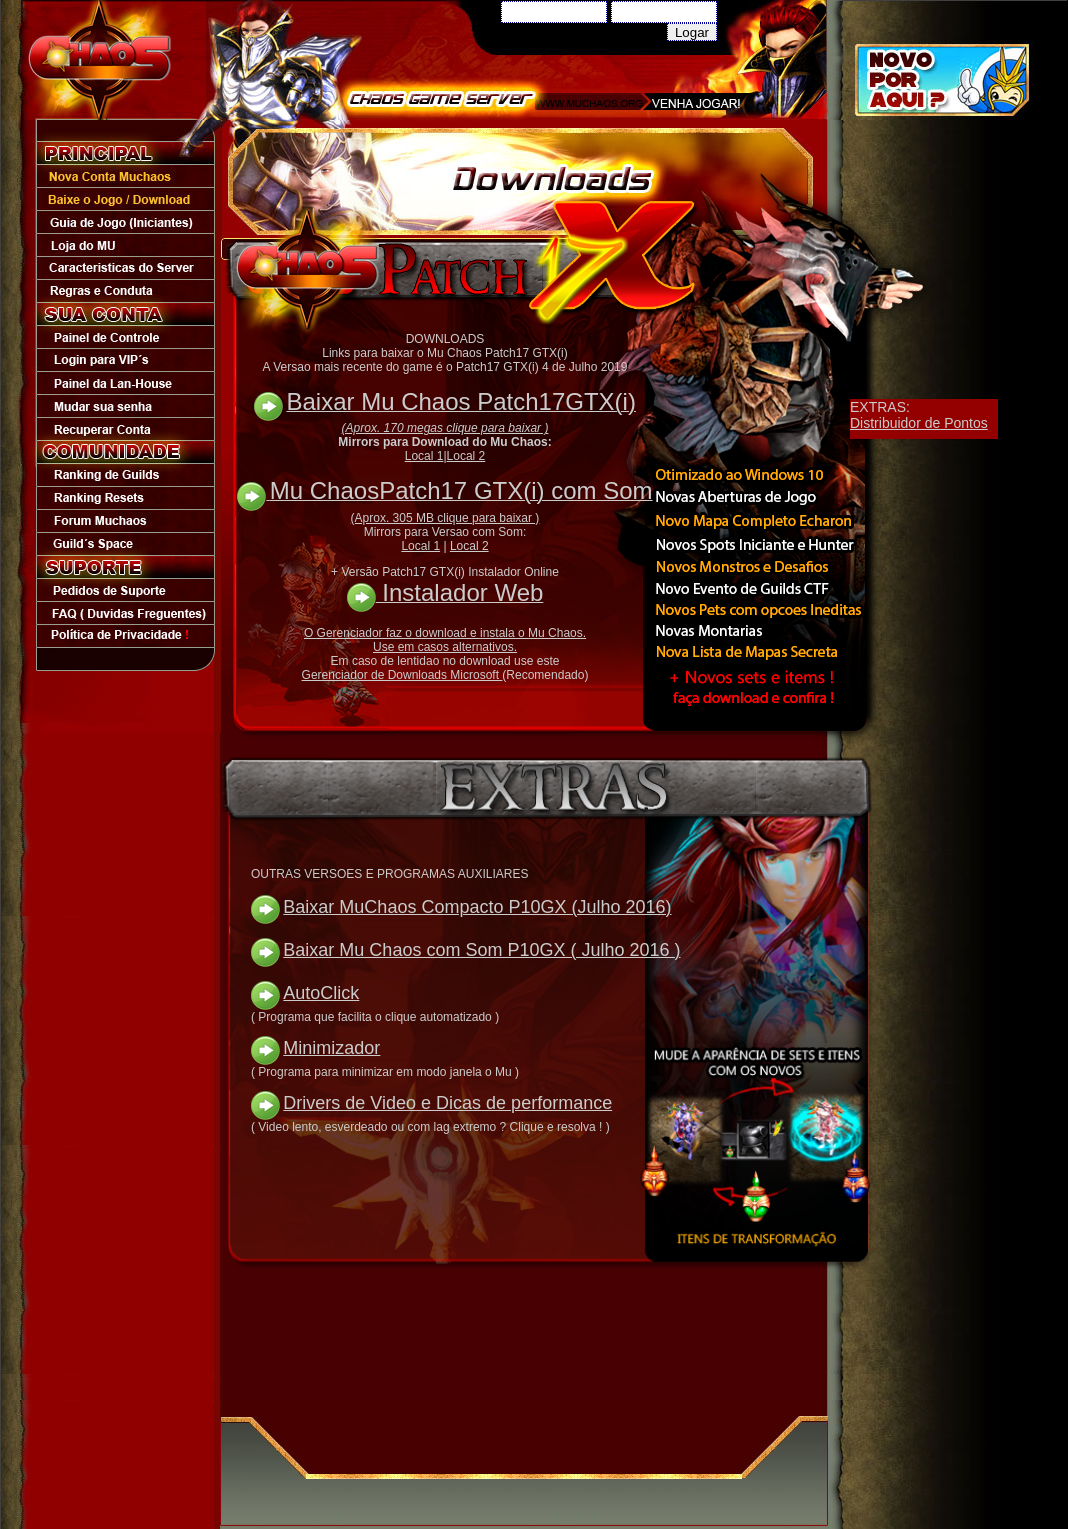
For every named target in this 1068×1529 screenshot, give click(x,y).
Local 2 (466, 456)
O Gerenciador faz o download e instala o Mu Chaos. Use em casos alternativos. (445, 640)
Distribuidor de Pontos (919, 423)
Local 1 (424, 456)
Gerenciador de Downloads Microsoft (402, 675)
